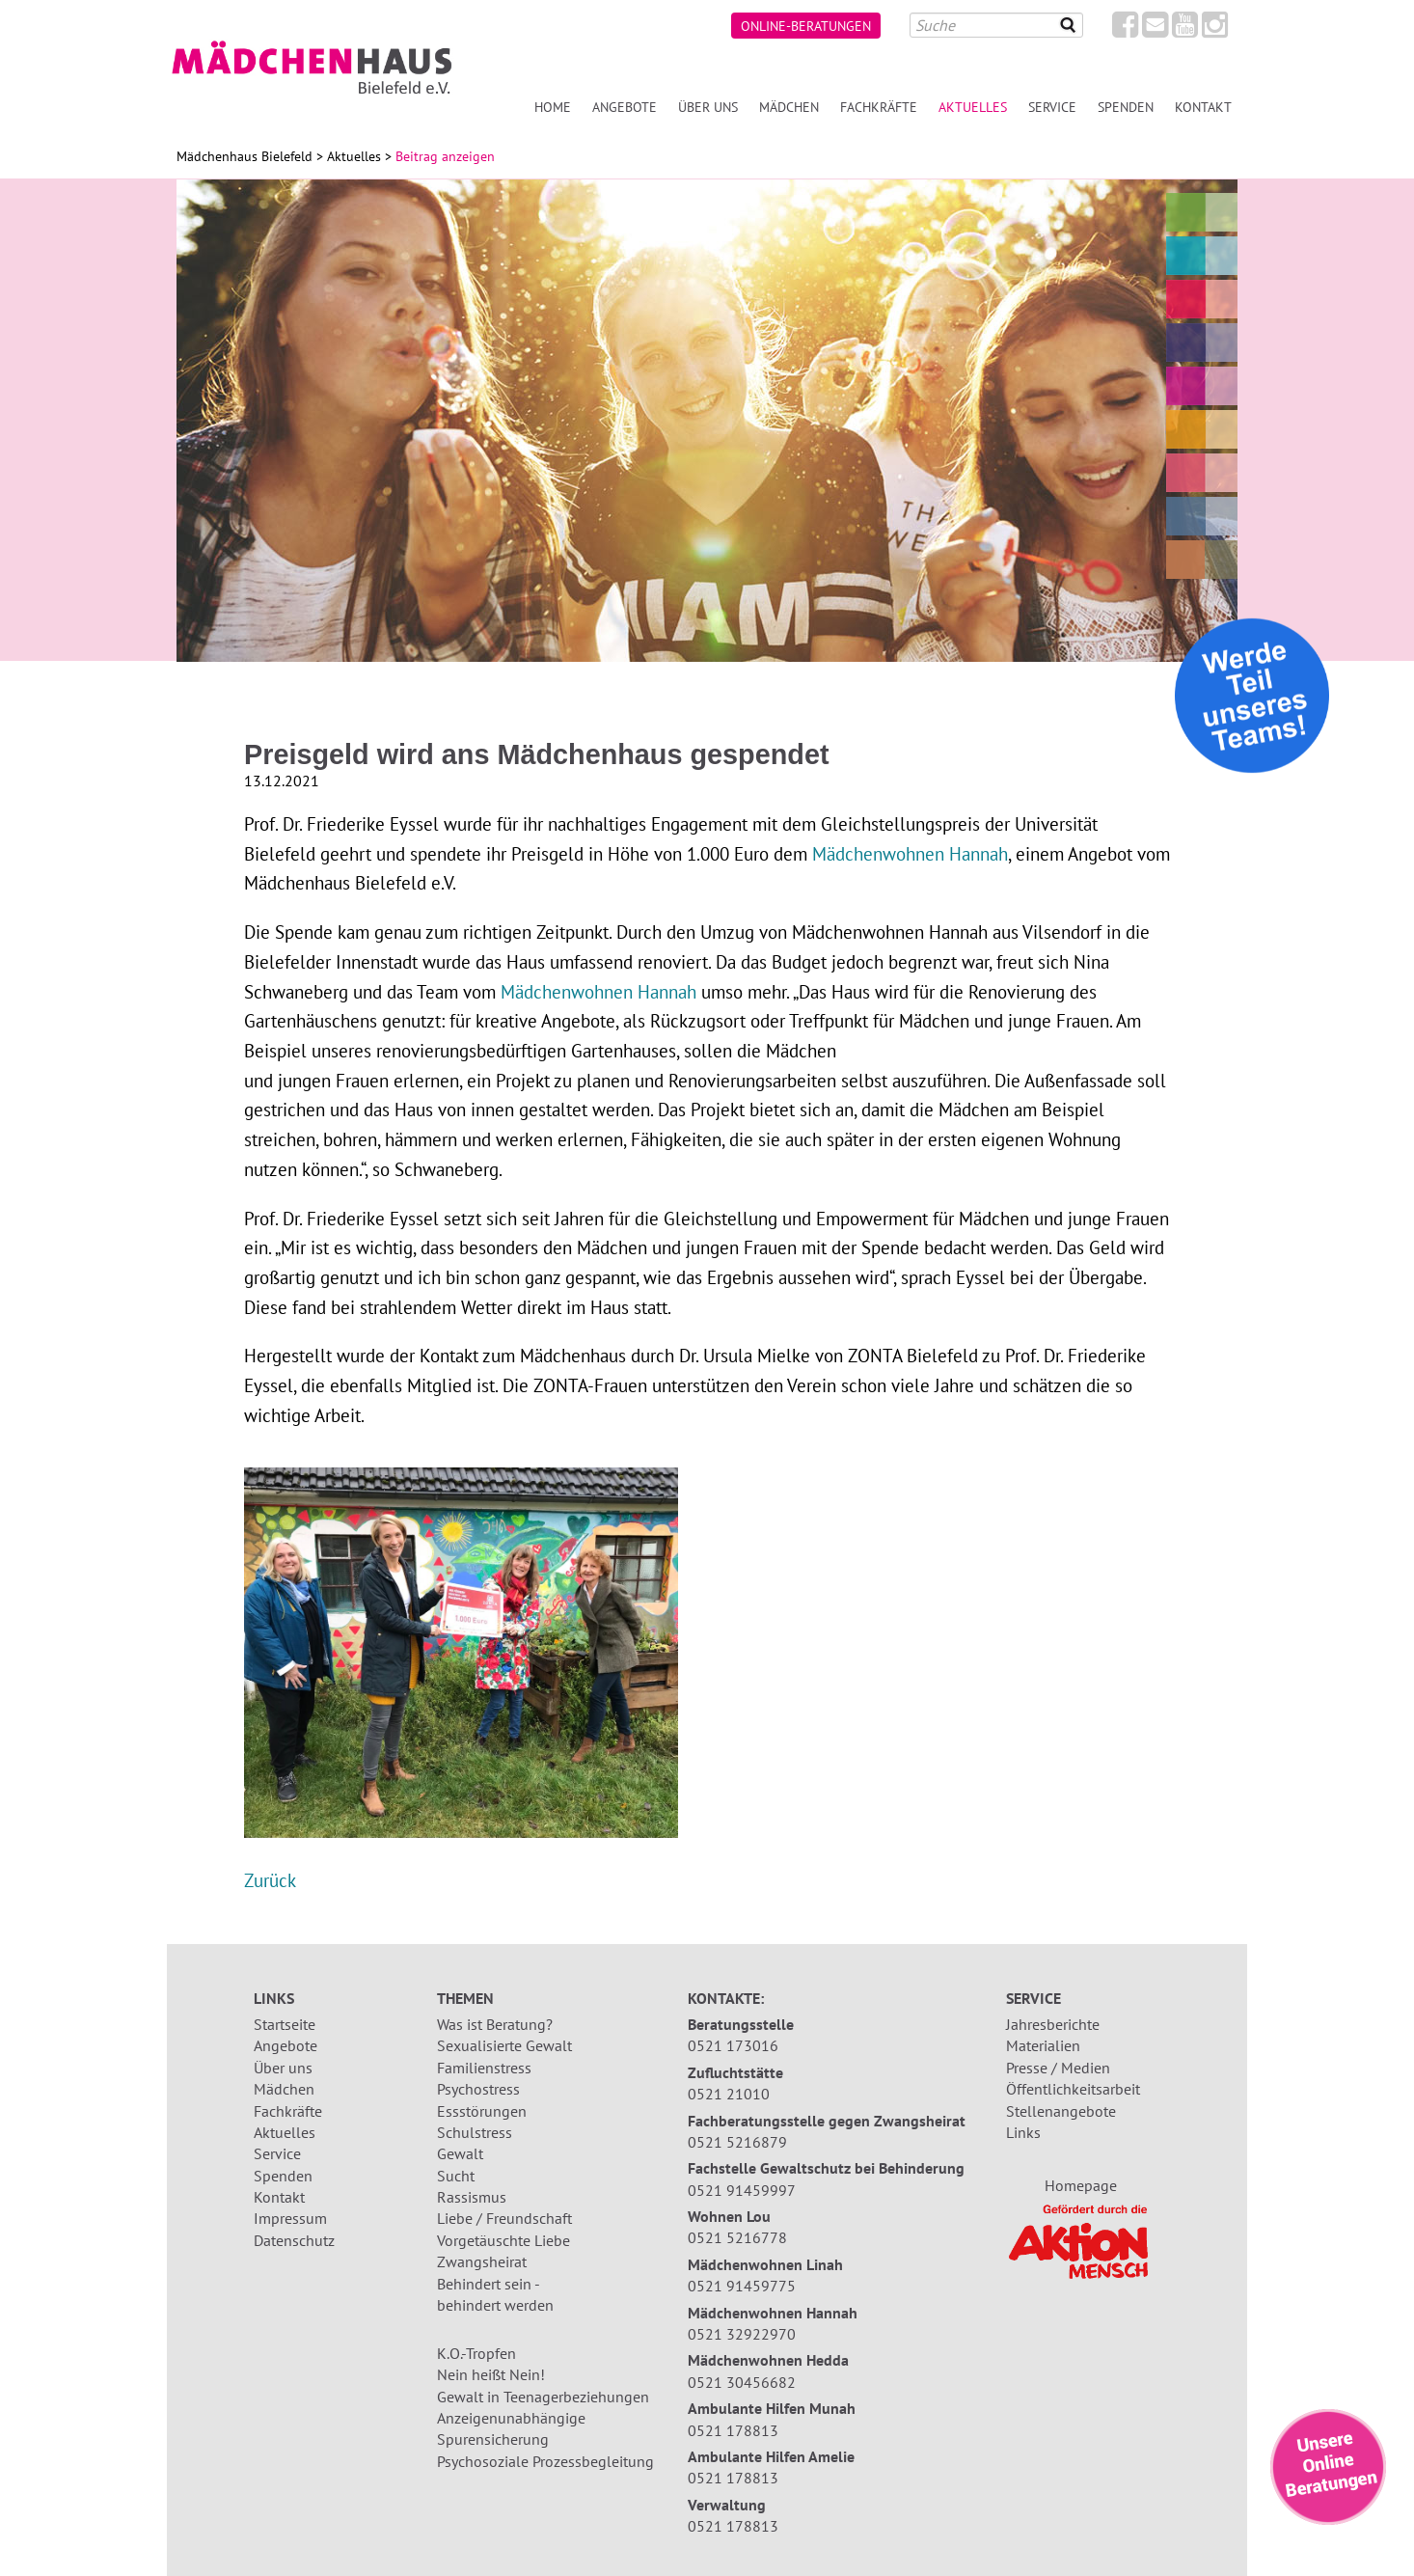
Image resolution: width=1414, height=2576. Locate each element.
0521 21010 (729, 2093)
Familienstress (484, 2067)
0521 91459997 (742, 2190)
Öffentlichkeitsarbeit (1073, 2088)
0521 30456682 (742, 2382)
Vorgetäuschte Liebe (503, 2240)
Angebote (624, 106)
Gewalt (460, 2153)
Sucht (456, 2175)
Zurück (270, 1880)
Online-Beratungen (806, 25)
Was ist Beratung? (495, 2024)
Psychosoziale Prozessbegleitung (545, 2461)
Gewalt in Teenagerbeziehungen (543, 2396)
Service (1052, 106)
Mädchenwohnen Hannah (910, 853)
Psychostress (478, 2088)
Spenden (1126, 106)
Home (552, 106)
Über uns (708, 106)
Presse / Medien (1058, 2067)
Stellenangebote (1061, 2111)
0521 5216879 (737, 2141)
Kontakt (1203, 106)
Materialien (1043, 2045)
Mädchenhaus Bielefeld (245, 156)
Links (1023, 2132)
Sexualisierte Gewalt (504, 2045)
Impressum (290, 2218)
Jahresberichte (1053, 2024)
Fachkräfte (878, 106)
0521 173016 (733, 2045)
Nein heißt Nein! (491, 2374)
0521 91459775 (742, 2285)
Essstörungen (482, 2111)
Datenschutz (294, 2240)
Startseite (284, 2024)
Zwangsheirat (482, 2261)
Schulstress (474, 2132)
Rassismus (471, 2196)
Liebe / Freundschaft (504, 2218)
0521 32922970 (742, 2333)
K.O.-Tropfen (476, 2353)
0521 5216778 (737, 2237)
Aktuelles (972, 106)
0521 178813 (733, 2430)
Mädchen (789, 106)
